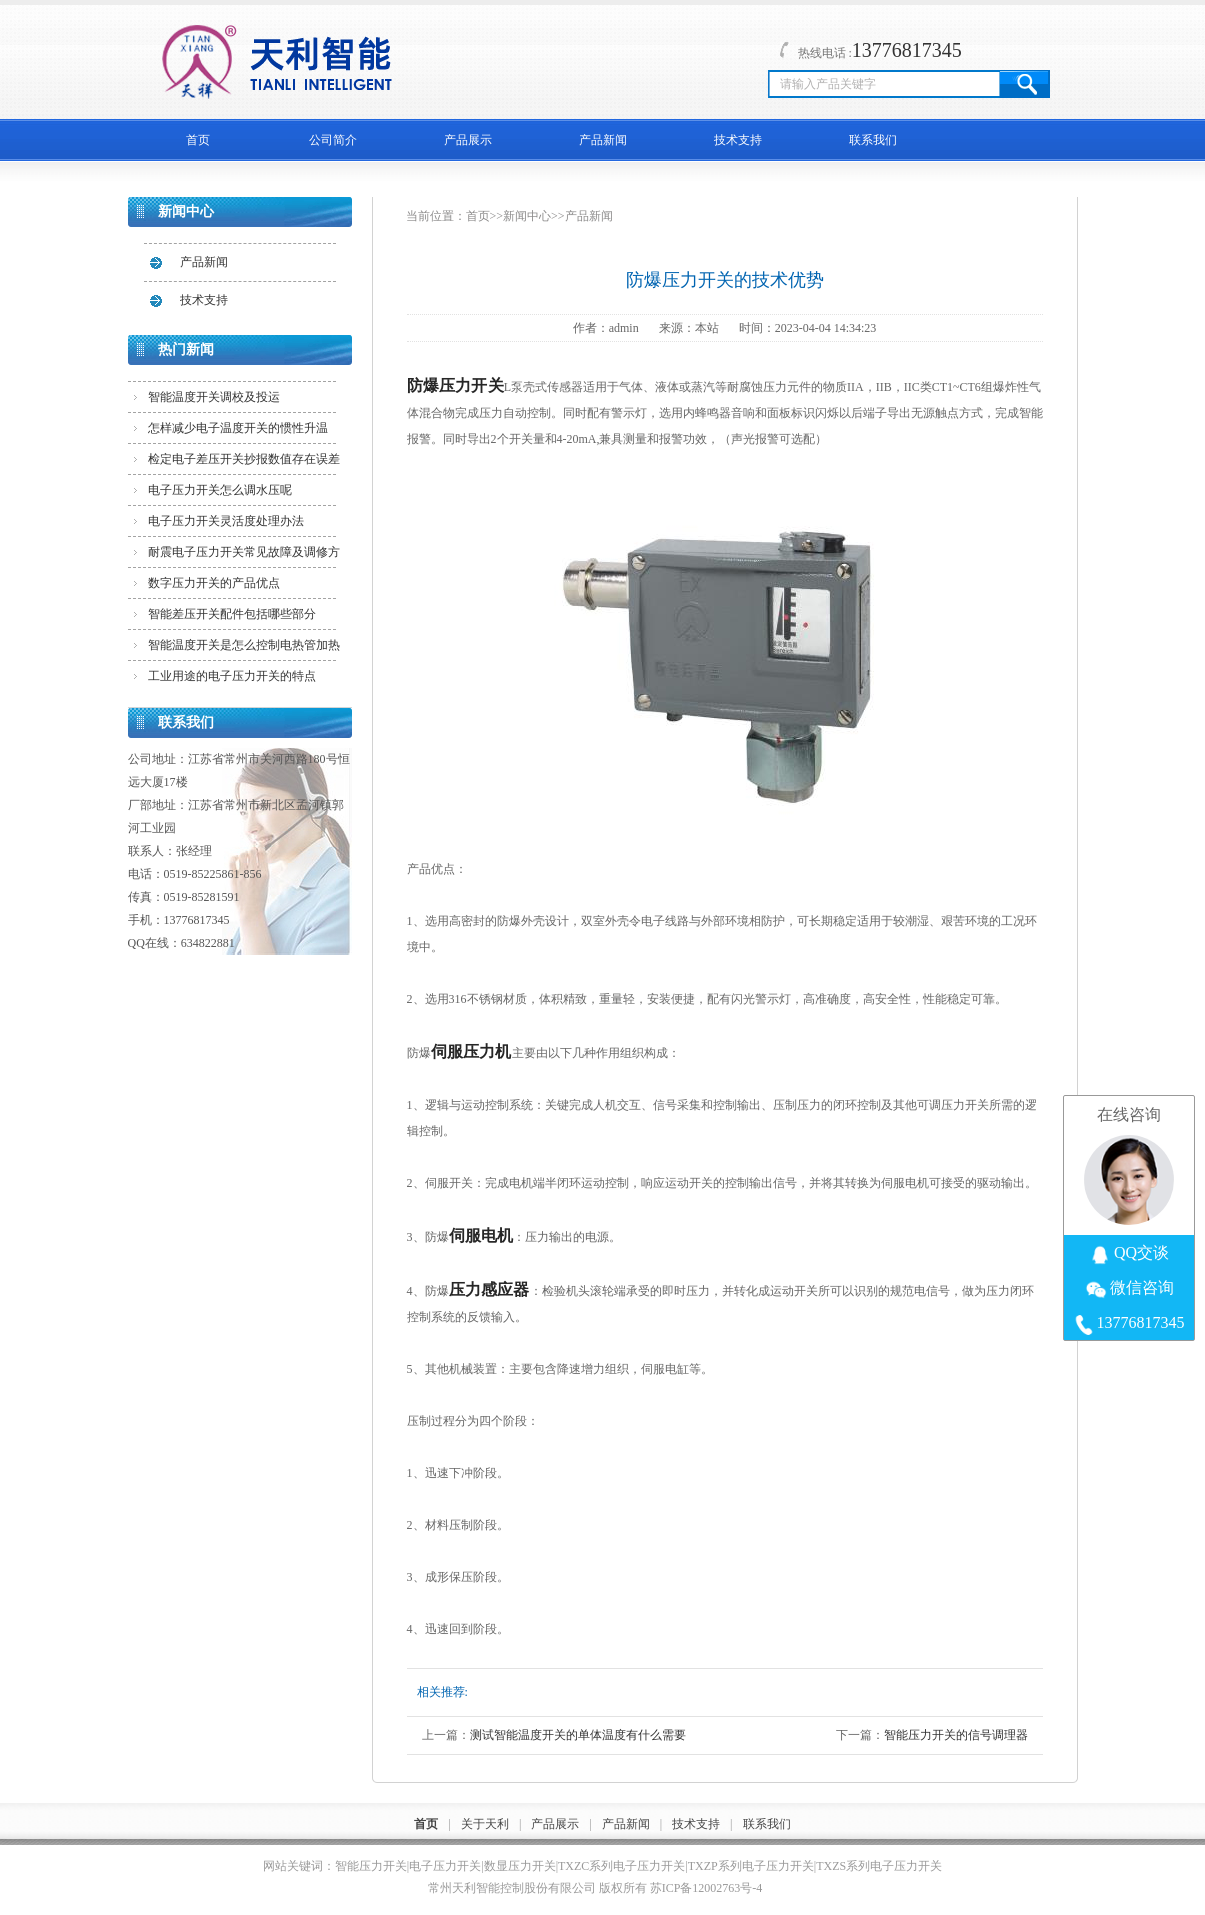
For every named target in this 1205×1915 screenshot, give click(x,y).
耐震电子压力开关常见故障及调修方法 (244, 556)
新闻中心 (527, 216)
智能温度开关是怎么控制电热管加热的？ (244, 649)
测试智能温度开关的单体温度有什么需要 (578, 1735)
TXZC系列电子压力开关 (621, 1866)
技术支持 (738, 140)
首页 (198, 140)
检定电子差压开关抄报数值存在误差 (244, 459)
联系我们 (873, 140)
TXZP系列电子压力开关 (751, 1866)
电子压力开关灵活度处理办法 (226, 521)
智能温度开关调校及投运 (214, 397)
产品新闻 (603, 140)
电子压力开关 (445, 1866)
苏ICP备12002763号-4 (706, 1888)
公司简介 (333, 140)
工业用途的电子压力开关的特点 (232, 676)
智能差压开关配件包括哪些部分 (232, 614)
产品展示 (468, 140)
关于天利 (485, 1824)
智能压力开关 (371, 1866)
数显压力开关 (520, 1866)
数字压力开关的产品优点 (214, 583)
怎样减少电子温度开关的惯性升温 (238, 428)
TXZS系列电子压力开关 (879, 1866)
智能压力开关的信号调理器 (956, 1735)
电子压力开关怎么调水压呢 (220, 490)
